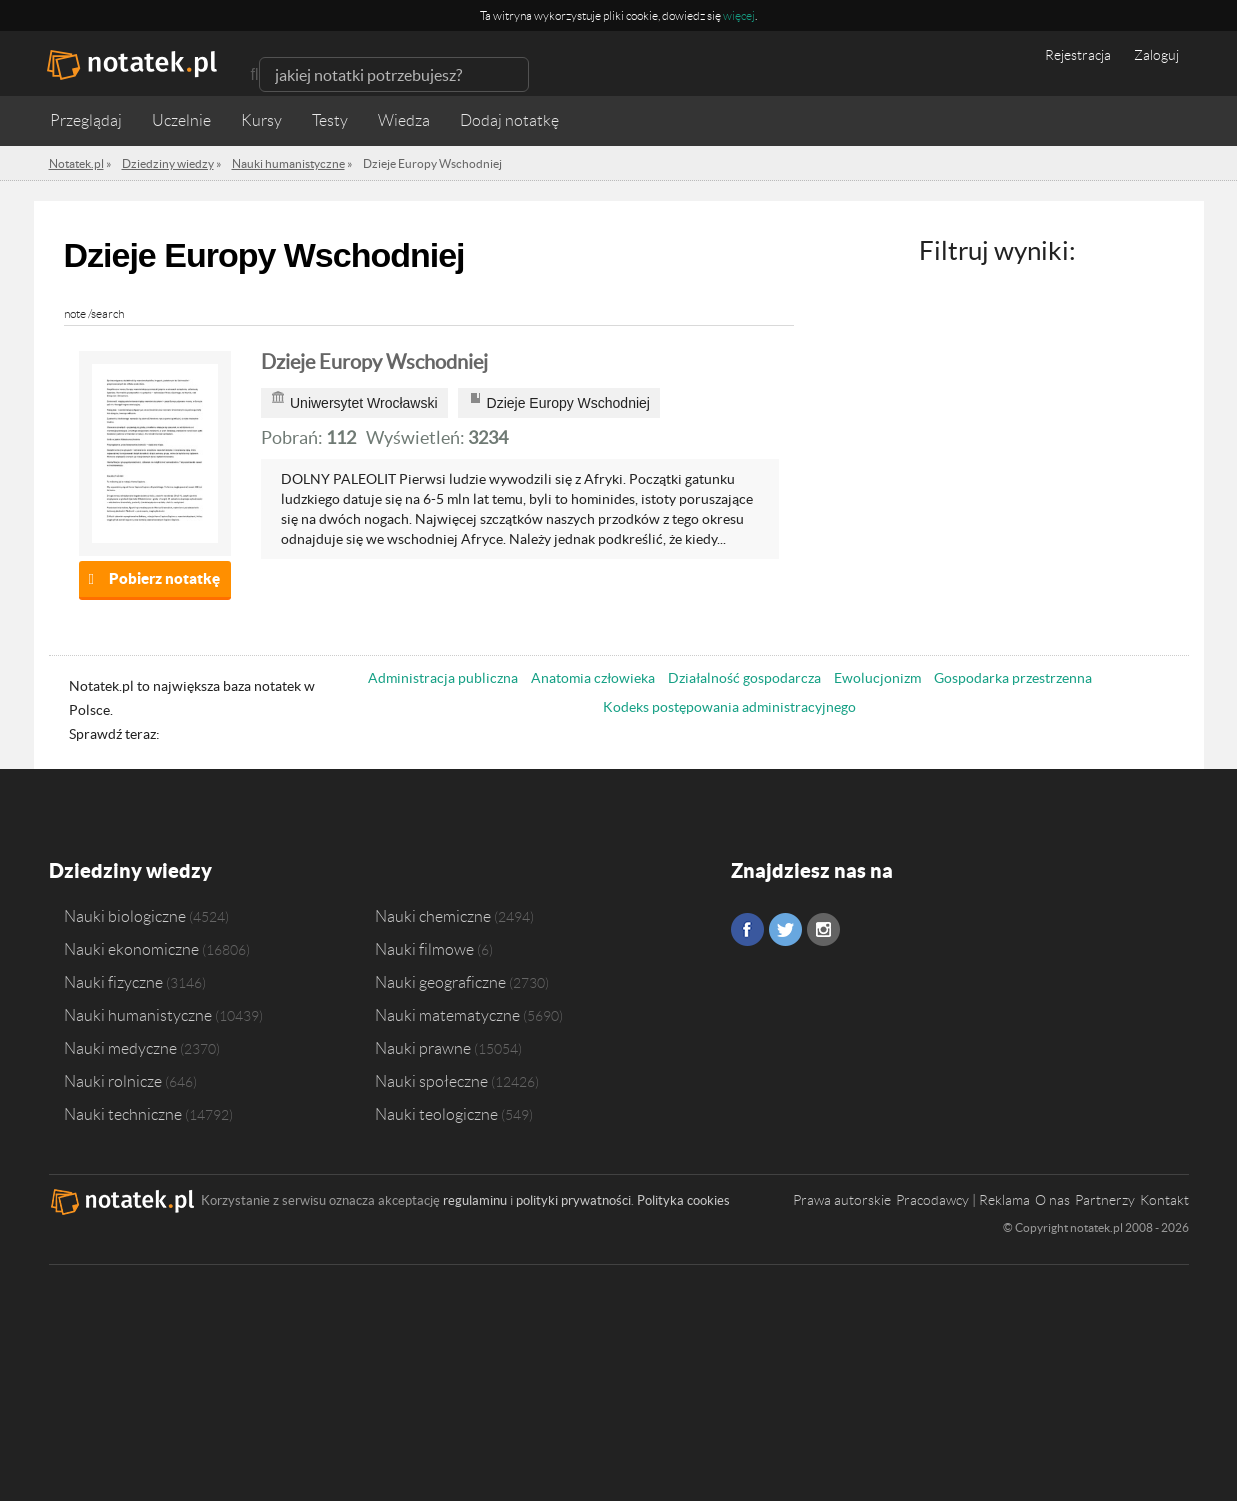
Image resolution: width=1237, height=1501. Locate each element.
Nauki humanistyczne (138, 1015)
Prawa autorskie (842, 1200)
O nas (1052, 1200)
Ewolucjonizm (877, 678)
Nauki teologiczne (436, 1114)
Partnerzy (1105, 1200)
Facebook (747, 929)
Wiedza (404, 120)
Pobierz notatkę (164, 578)
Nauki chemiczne (433, 916)
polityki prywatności (573, 1200)
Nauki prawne (423, 1048)
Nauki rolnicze (113, 1081)
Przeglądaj (86, 120)
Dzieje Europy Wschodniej (374, 362)
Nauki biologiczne (125, 916)
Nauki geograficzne (440, 982)
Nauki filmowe (424, 949)
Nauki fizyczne (113, 982)
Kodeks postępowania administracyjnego (729, 707)
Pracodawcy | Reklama (963, 1200)
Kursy (261, 120)
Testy (330, 120)
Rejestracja (1078, 55)
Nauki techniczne (123, 1114)
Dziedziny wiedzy (130, 870)
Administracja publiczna (443, 678)
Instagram (823, 929)
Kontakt (1164, 1200)
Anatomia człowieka (593, 678)
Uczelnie (181, 120)
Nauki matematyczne (447, 1015)
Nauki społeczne (431, 1081)
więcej (739, 15)
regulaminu (475, 1200)
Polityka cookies (683, 1200)
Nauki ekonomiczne (131, 949)
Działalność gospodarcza (744, 678)
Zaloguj (1156, 55)
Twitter (785, 929)
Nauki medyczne (120, 1048)
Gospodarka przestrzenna (1013, 678)
